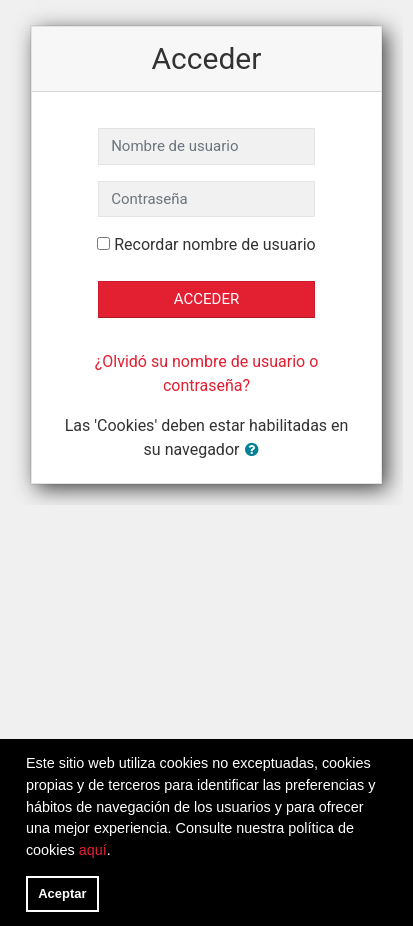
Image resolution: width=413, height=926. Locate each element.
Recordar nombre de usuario (214, 244)
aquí (93, 850)
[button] (256, 450)
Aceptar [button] (62, 893)
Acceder (206, 299)
